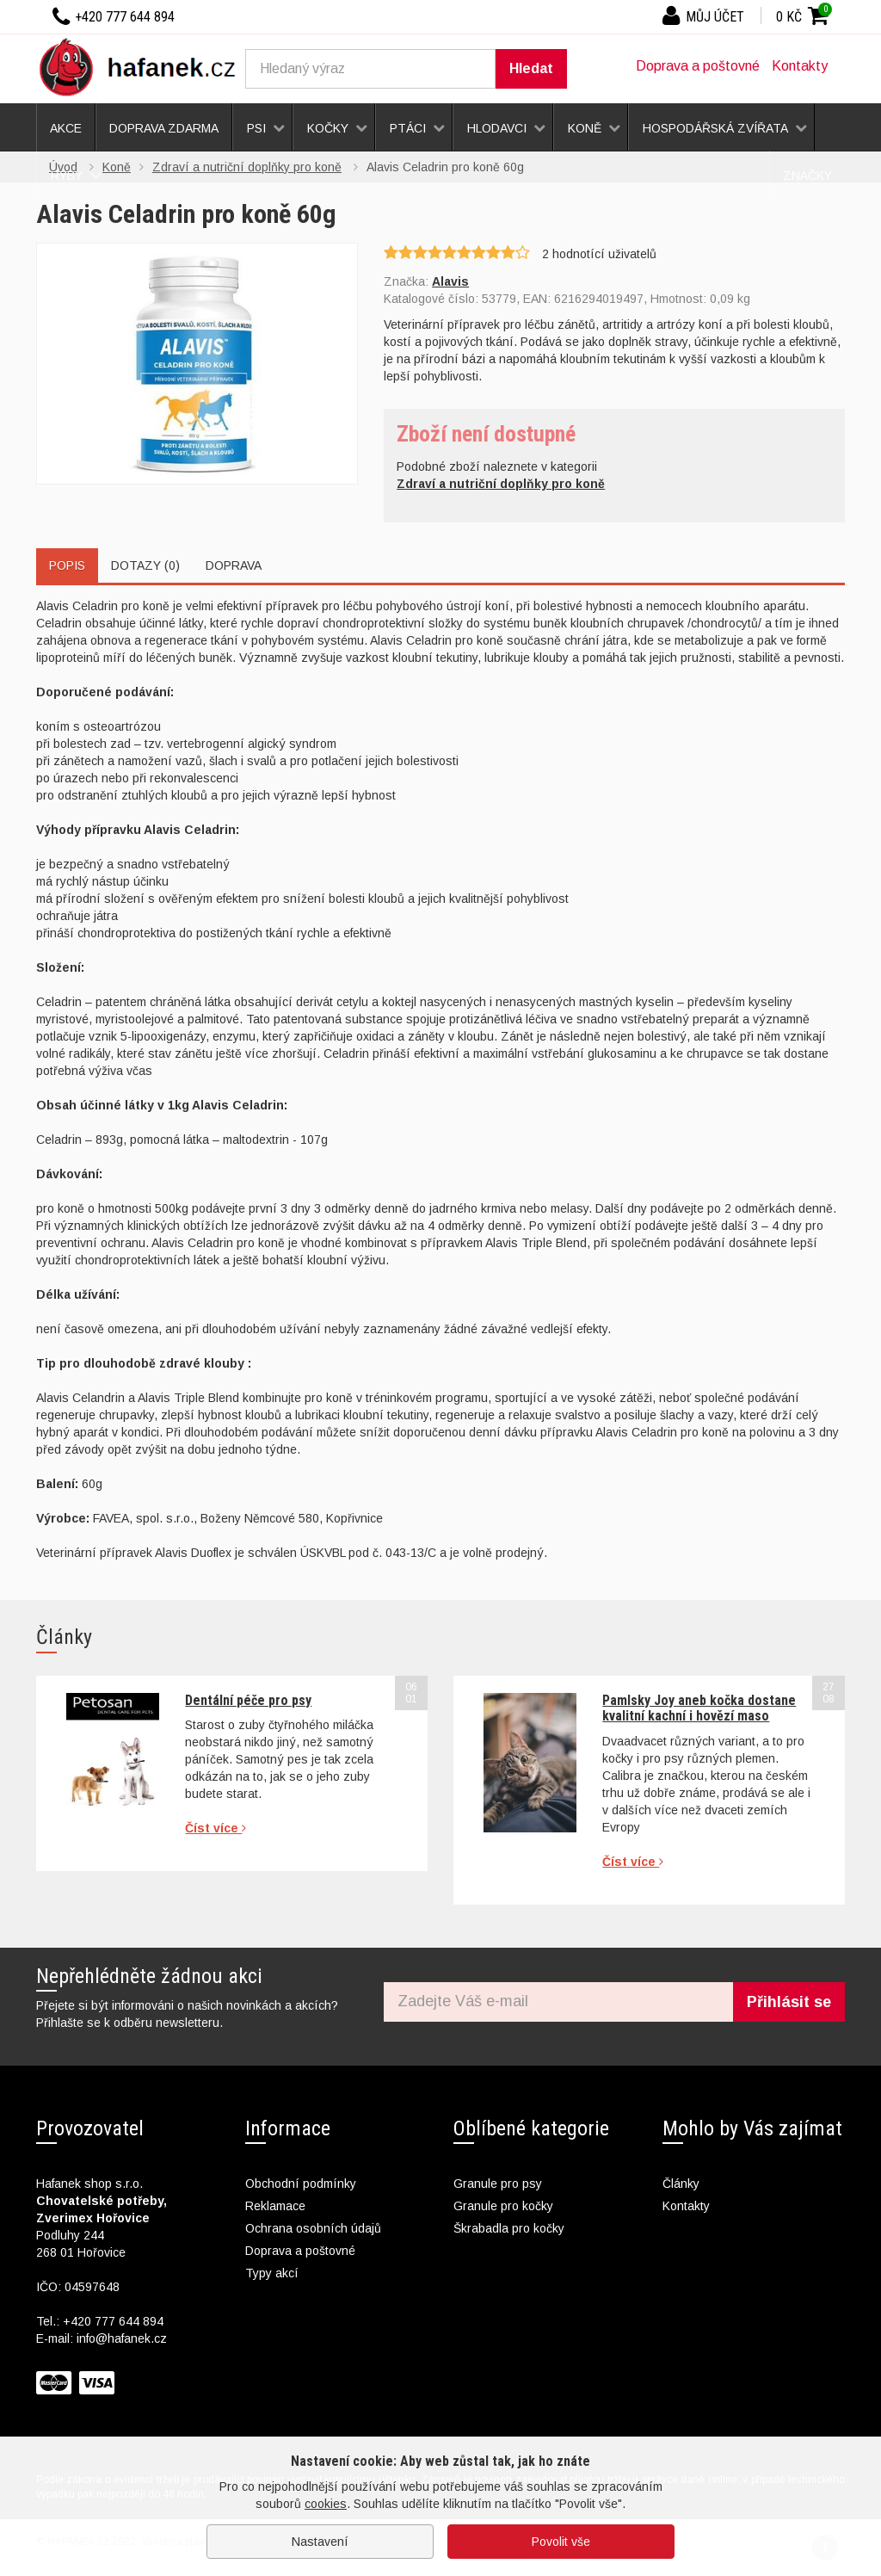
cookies (326, 2504)
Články (680, 2183)
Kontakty (800, 66)
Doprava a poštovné (698, 66)
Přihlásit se (789, 2002)
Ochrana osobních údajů (313, 2228)
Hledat (531, 68)
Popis (67, 565)
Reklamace (275, 2206)
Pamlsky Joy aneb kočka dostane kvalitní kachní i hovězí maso (699, 1708)
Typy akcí (272, 2273)
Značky (807, 175)
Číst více (215, 1828)
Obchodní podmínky (300, 2183)
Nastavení (320, 2541)
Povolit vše (561, 2541)
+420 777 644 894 (113, 2321)
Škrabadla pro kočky (508, 2228)
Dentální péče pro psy (248, 1700)
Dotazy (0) (145, 565)
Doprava (234, 565)
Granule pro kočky (503, 2206)
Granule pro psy (497, 2183)
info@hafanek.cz (122, 2338)
